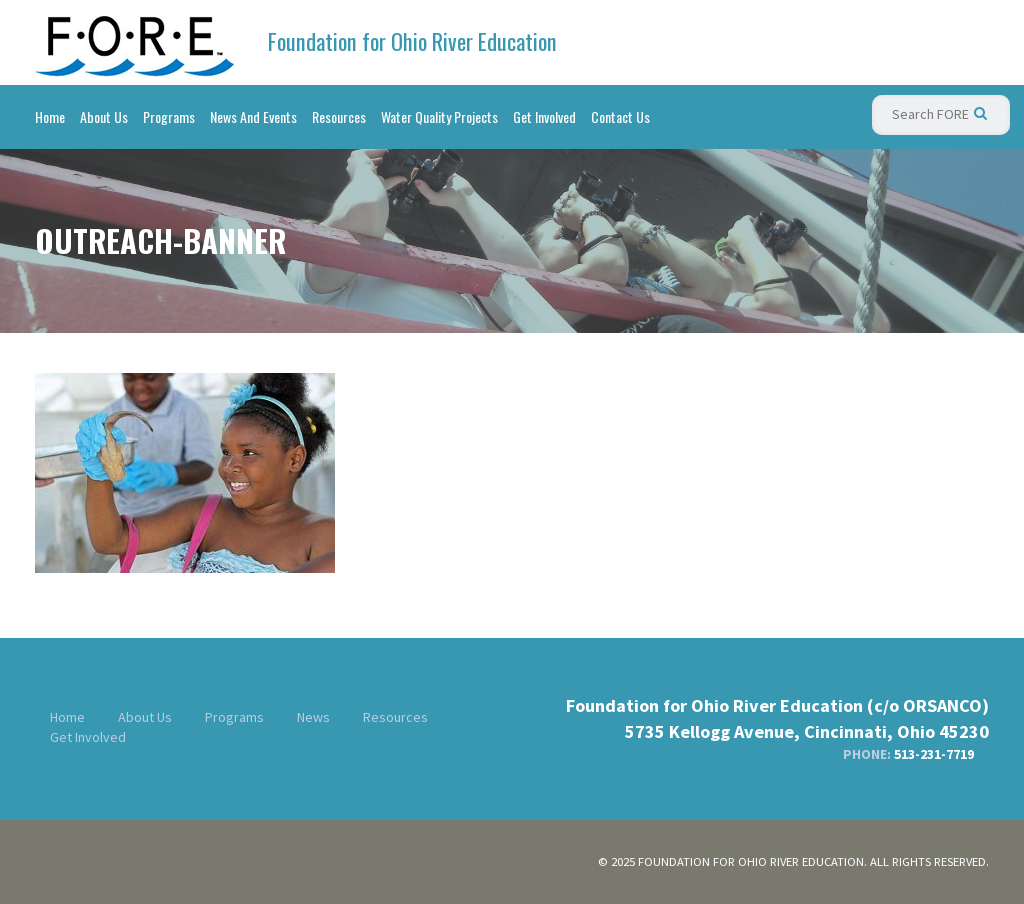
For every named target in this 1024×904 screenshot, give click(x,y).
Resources (339, 116)
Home (50, 116)
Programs (169, 116)
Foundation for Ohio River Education (412, 41)
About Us (104, 116)
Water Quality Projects (439, 116)
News (313, 717)
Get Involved (544, 116)
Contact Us (620, 116)
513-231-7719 (934, 754)
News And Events (253, 116)
